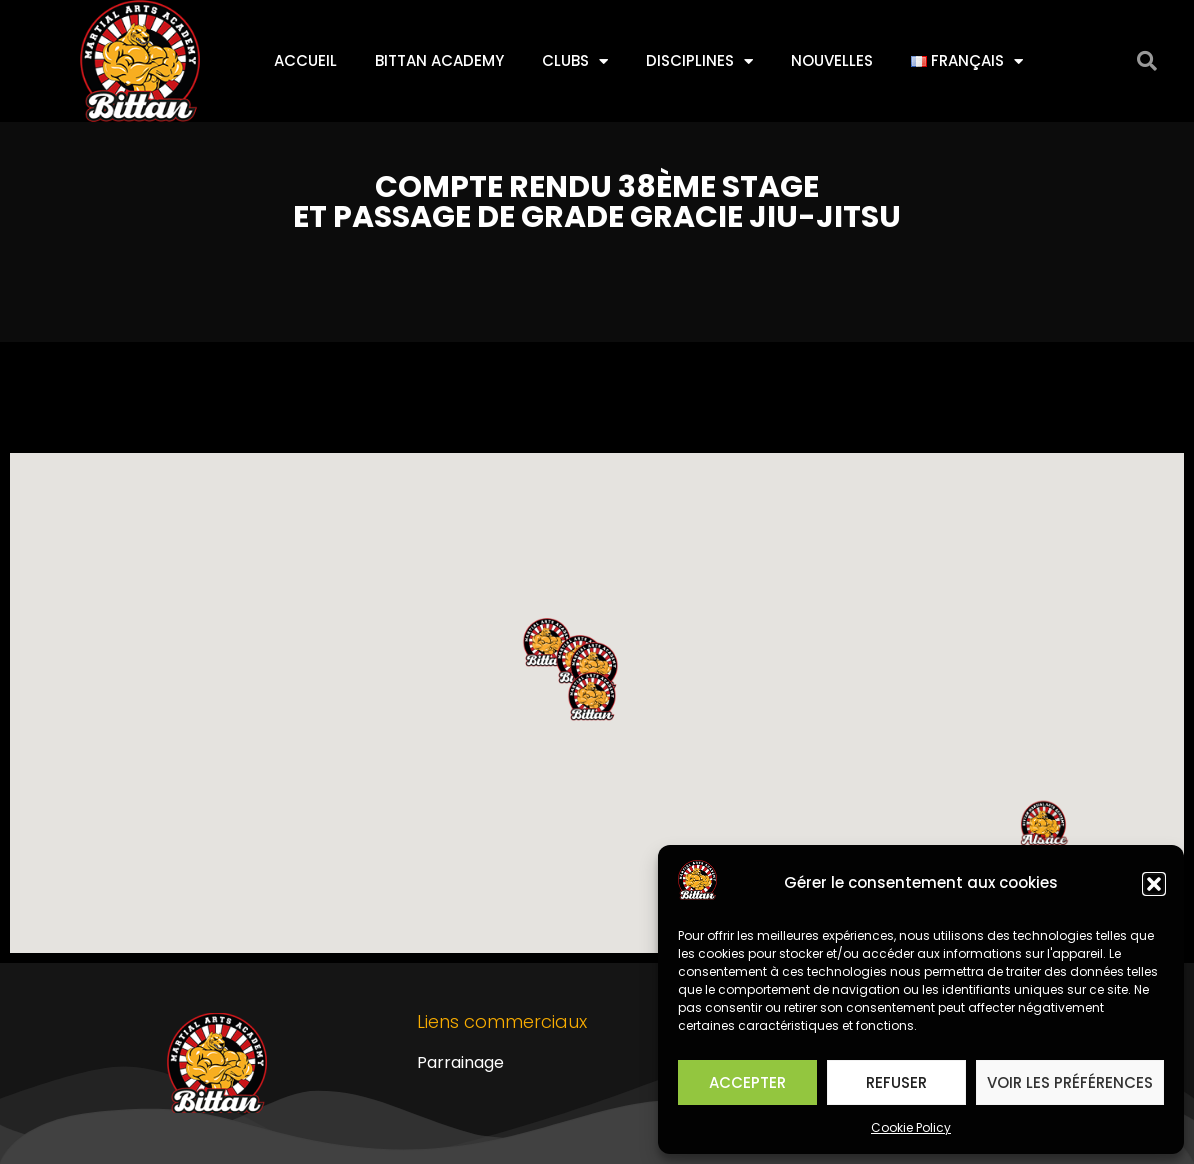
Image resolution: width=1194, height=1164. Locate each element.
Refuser (896, 1082)
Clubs (575, 61)
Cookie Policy (911, 1127)
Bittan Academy (439, 60)
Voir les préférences (1070, 1082)
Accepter (747, 1082)
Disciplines (699, 61)
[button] (1154, 884)
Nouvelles (832, 60)
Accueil (305, 60)
